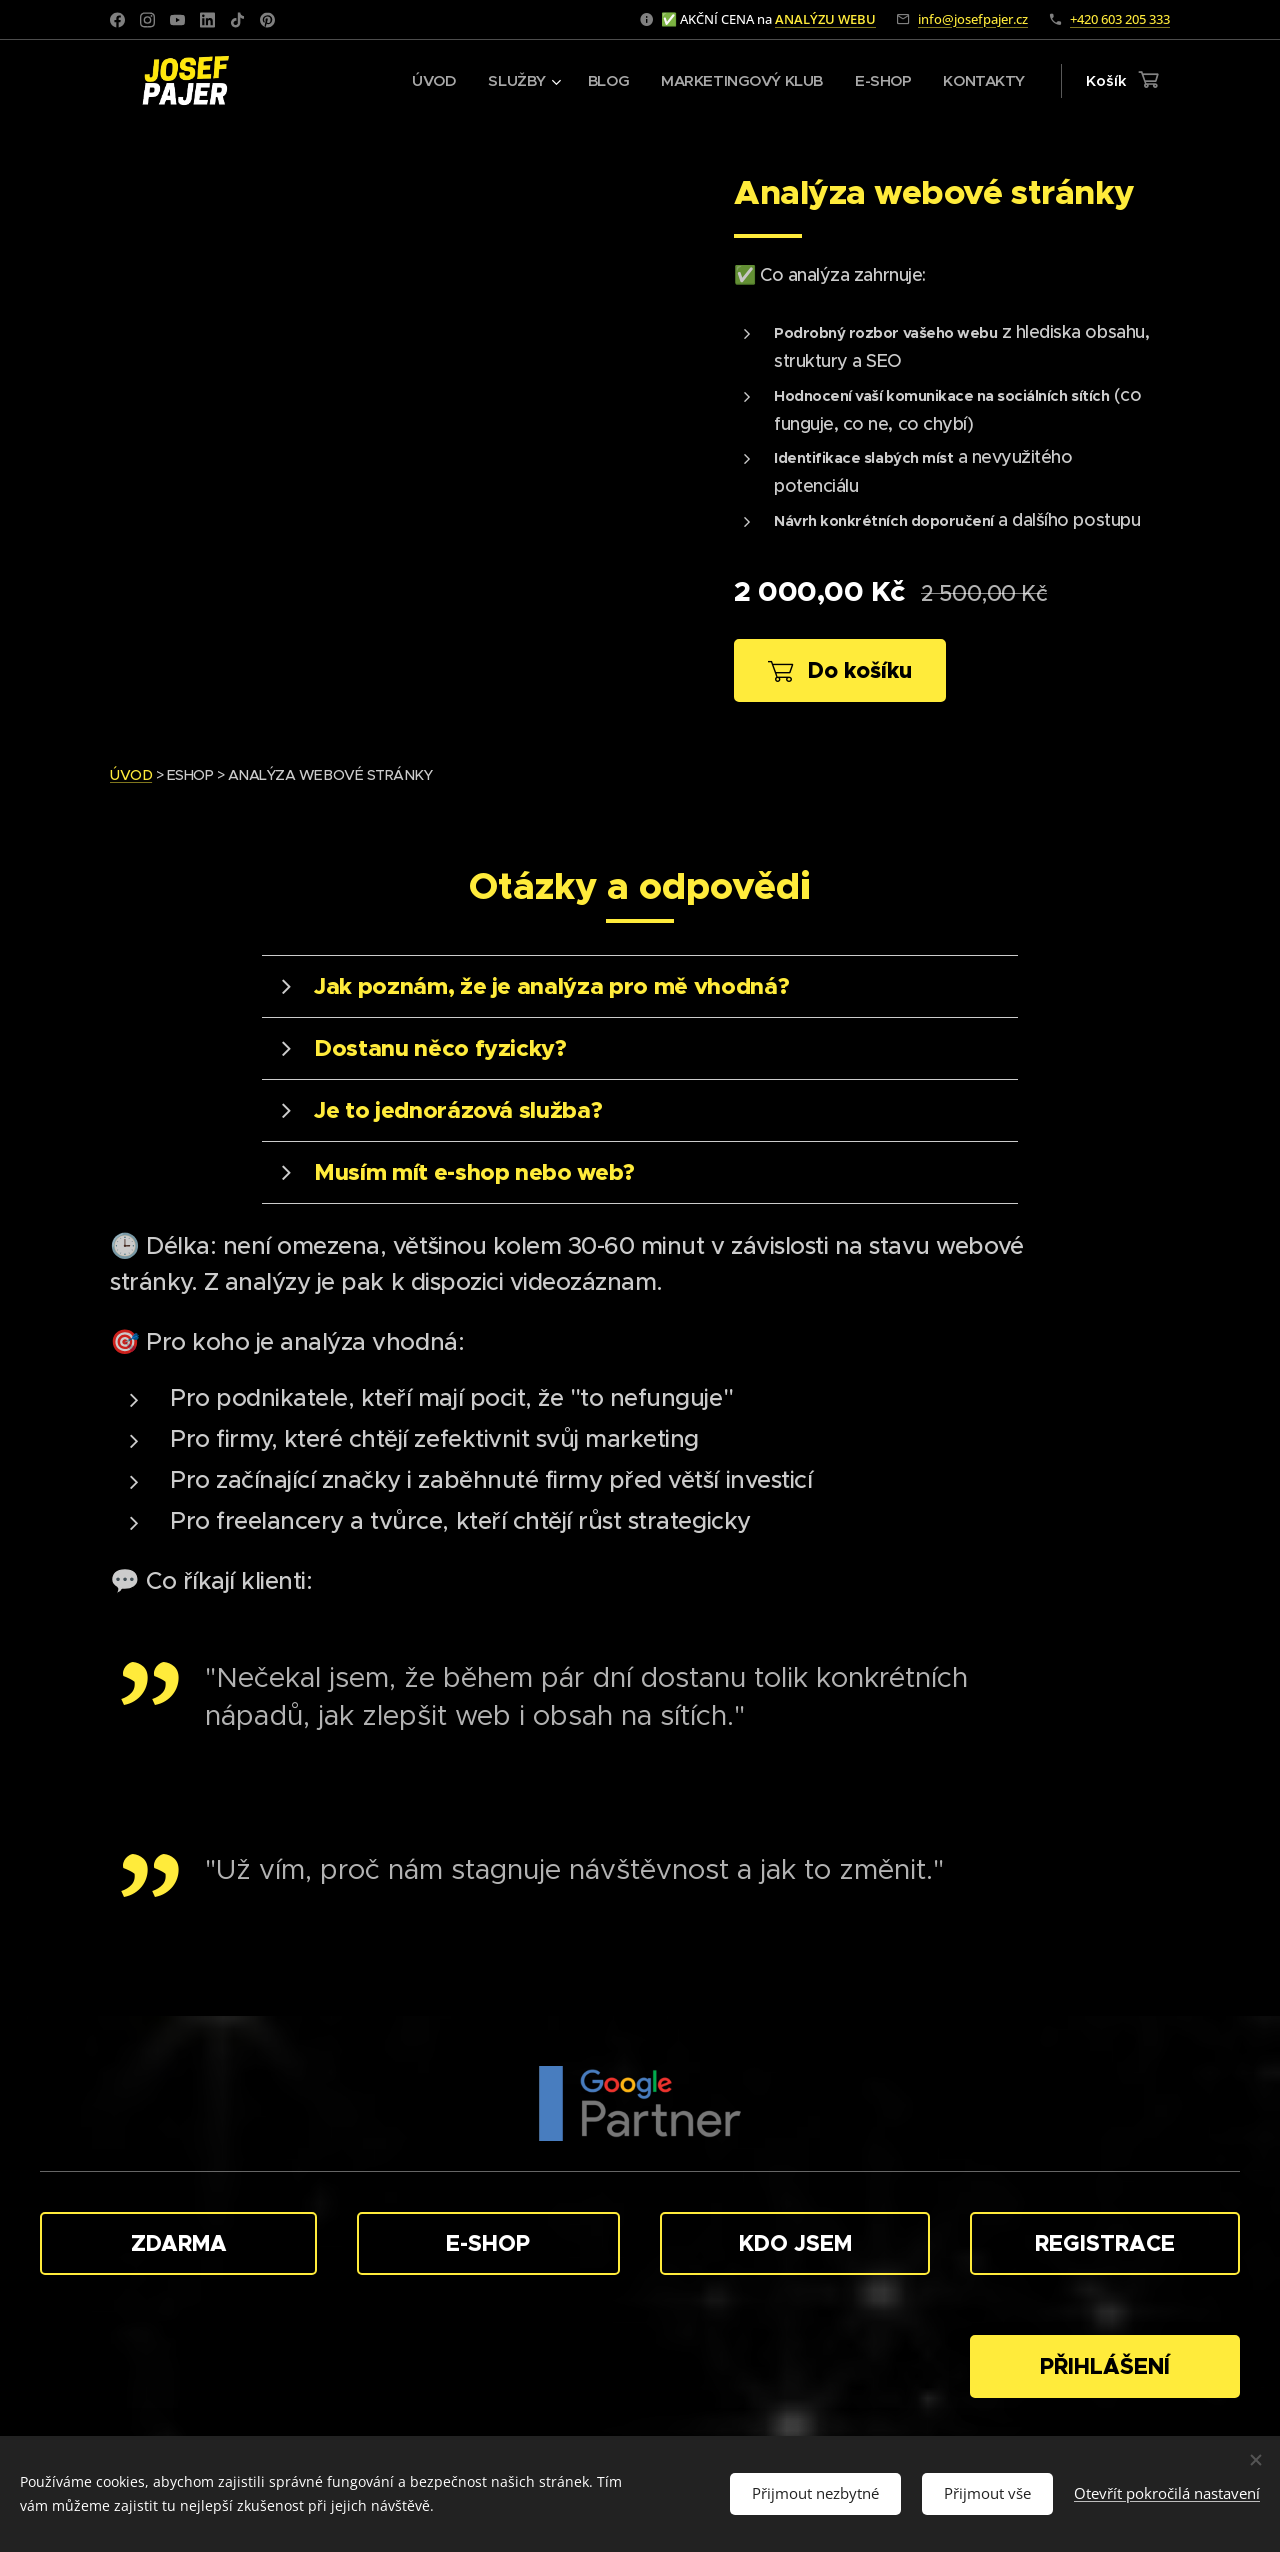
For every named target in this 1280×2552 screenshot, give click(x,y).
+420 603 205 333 (1120, 19)
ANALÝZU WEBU (825, 19)
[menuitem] (421, 81)
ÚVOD (131, 775)
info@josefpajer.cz (973, 19)
